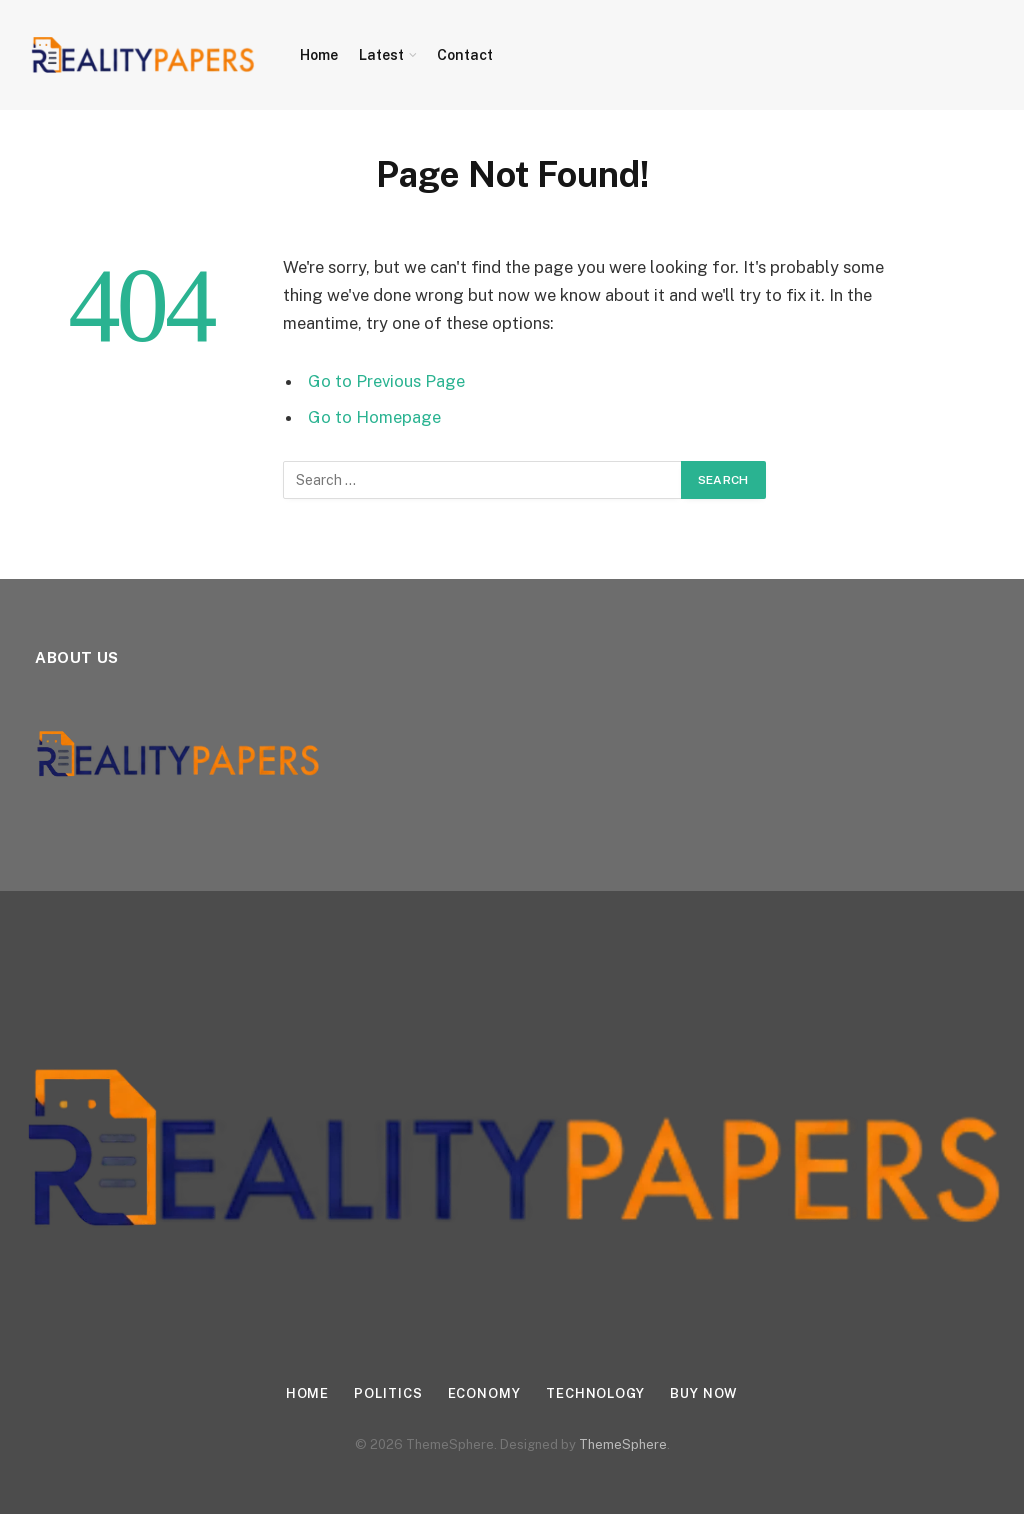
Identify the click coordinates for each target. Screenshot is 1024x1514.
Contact (465, 55)
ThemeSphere (623, 1444)
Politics (388, 1393)
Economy (484, 1393)
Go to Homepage (374, 417)
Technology (595, 1393)
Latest (381, 55)
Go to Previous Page (386, 381)
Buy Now (704, 1393)
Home (319, 55)
